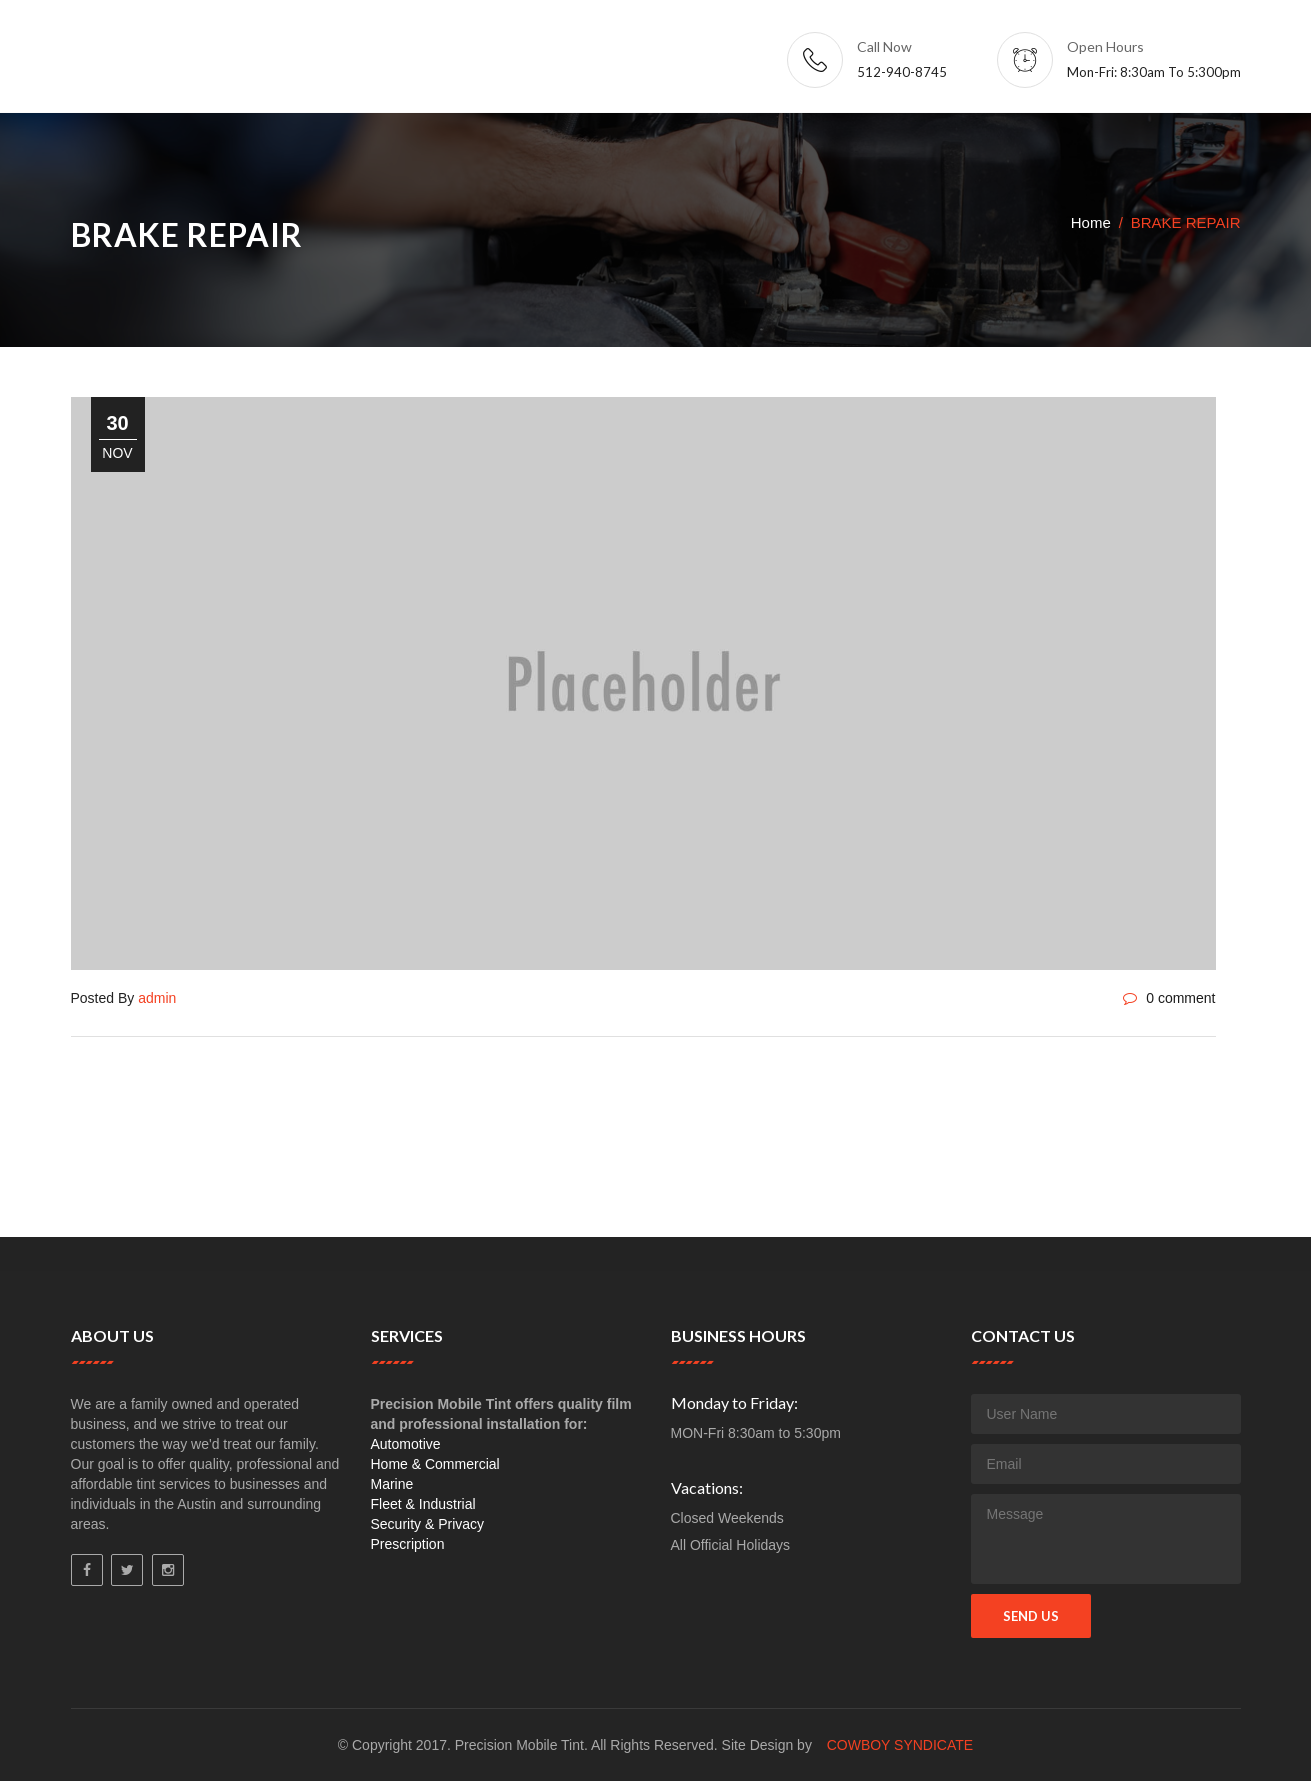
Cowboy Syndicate (900, 1745)
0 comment (1169, 998)
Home (1091, 222)
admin (157, 998)
